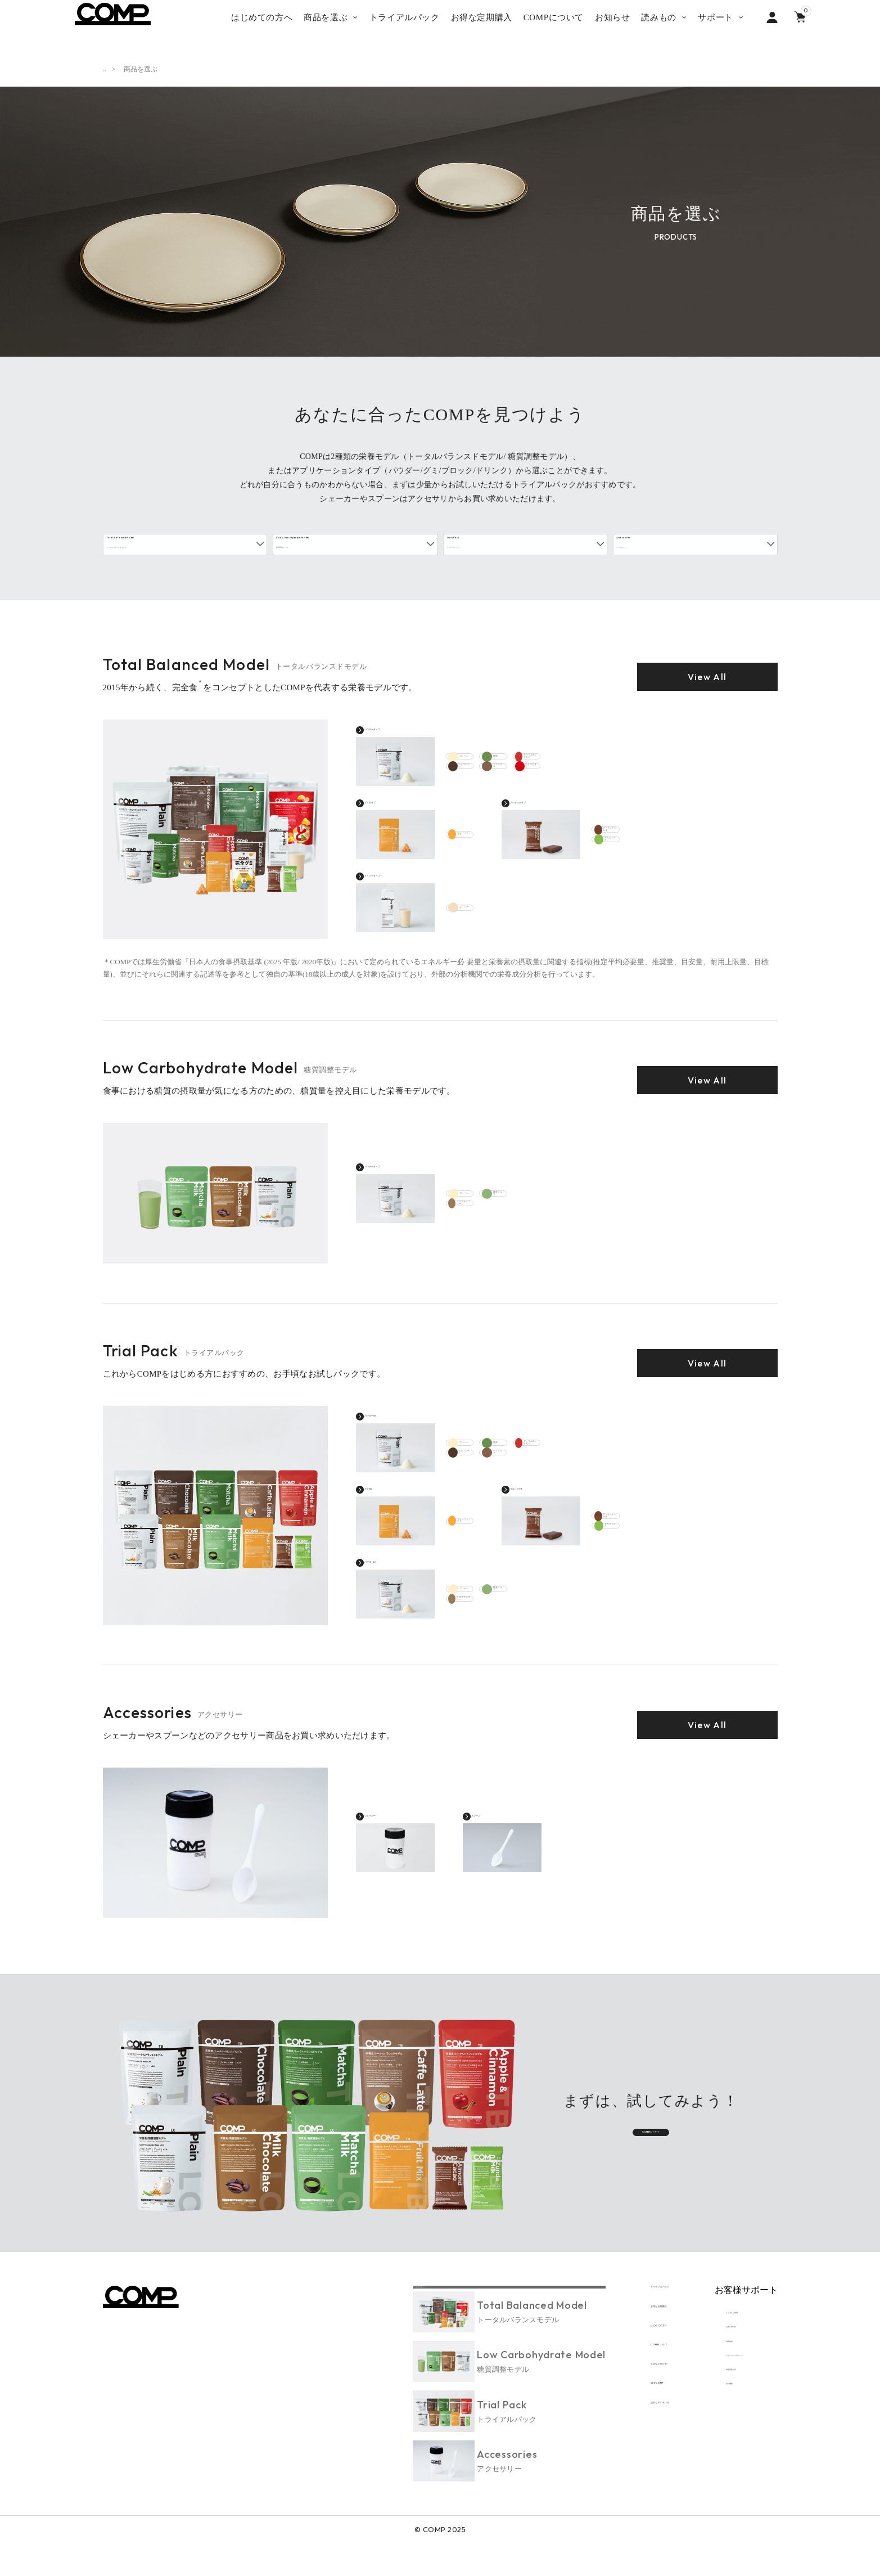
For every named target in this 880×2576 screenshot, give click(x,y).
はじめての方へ (604, 2359)
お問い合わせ (725, 2357)
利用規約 (718, 2379)
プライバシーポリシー (740, 2401)
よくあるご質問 (729, 2335)
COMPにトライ (651, 2149)
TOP (109, 69)
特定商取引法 (725, 2424)
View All (707, 692)
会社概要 (718, 2446)
